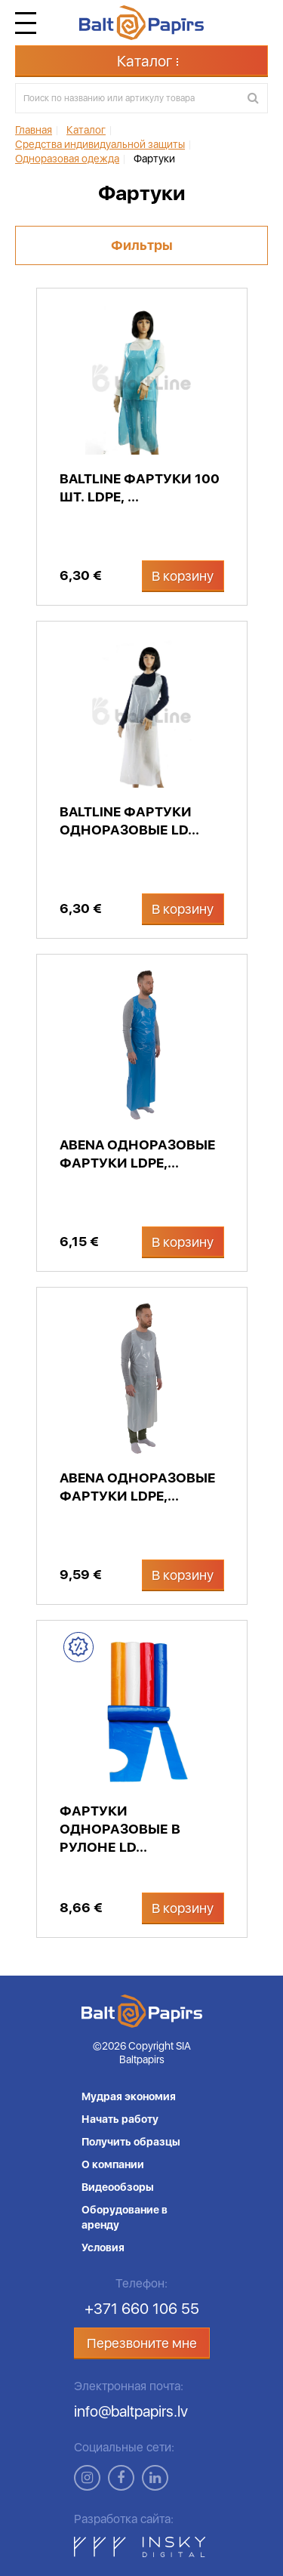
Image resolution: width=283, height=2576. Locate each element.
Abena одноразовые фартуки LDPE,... (138, 1154)
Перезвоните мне (142, 2343)
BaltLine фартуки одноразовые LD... (129, 821)
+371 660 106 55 (142, 2309)
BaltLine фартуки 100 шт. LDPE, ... (140, 487)
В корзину (183, 576)
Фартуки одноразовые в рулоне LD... (120, 1829)
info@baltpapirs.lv (131, 2411)
